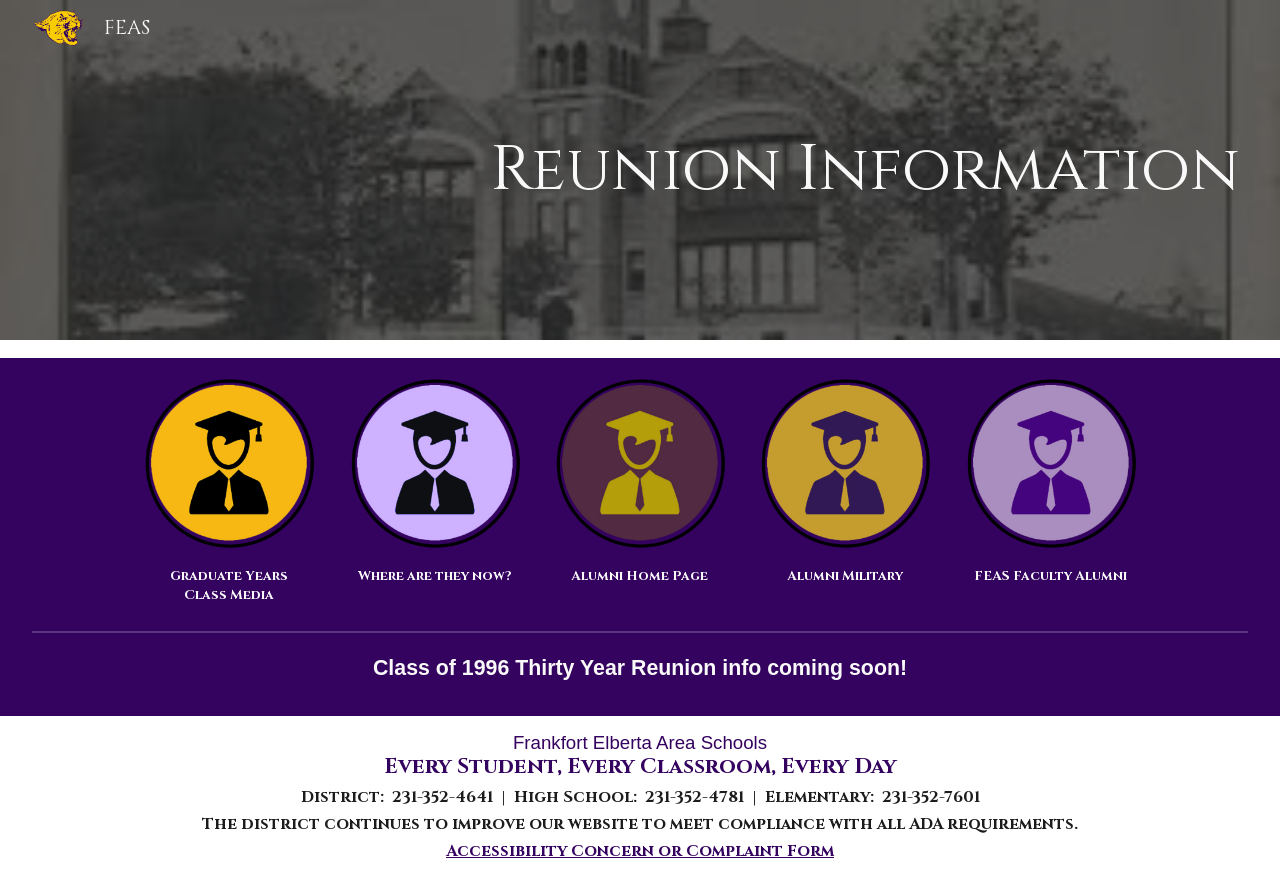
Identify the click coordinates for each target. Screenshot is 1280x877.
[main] (742, 170)
